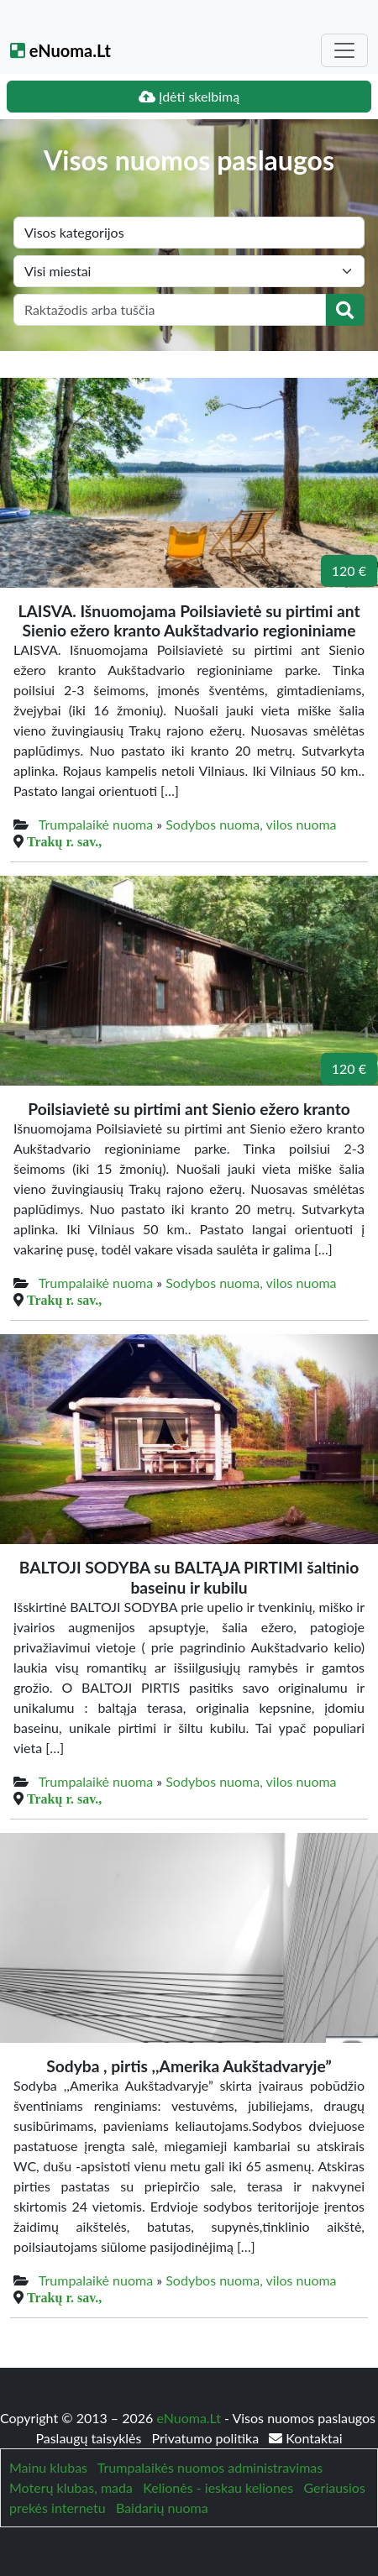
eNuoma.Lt (60, 50)
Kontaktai (305, 2438)
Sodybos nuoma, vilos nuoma (250, 824)
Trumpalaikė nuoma (96, 824)
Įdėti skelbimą (189, 96)
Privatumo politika (207, 2438)
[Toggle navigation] (344, 50)
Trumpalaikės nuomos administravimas (210, 2467)
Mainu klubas (48, 2467)
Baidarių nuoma (162, 2508)
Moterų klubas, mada (71, 2487)
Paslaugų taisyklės (89, 2438)
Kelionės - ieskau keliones (218, 2487)
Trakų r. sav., (64, 841)
